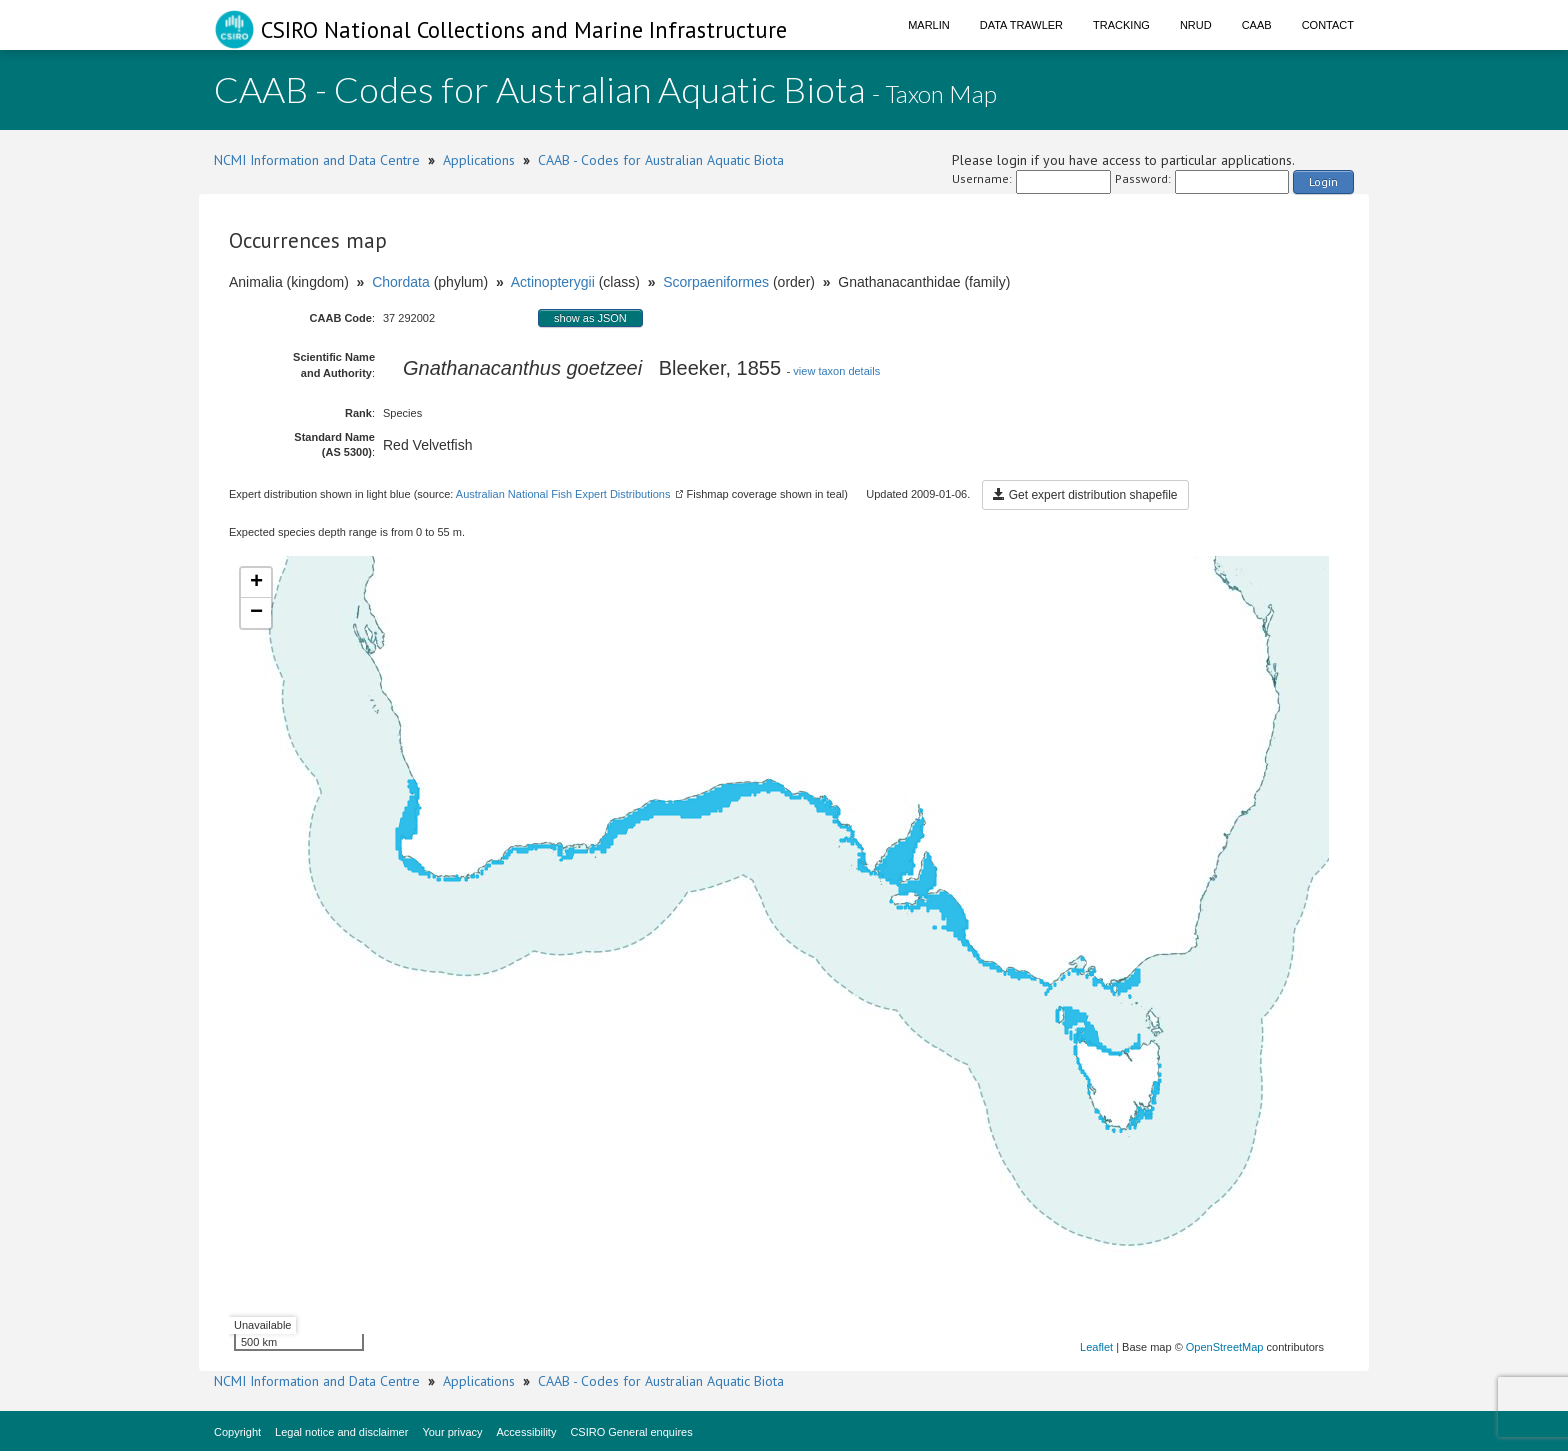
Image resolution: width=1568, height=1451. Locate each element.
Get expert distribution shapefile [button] (1085, 495)
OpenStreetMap (1225, 1347)
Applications (479, 160)
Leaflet (1096, 1347)
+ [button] (256, 583)
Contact (1328, 25)
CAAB (1257, 25)
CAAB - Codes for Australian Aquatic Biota (661, 160)
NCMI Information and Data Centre (317, 160)
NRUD (1196, 25)
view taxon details (836, 371)
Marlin (929, 25)
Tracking (1121, 25)
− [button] (256, 613)
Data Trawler (1021, 25)
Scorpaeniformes (716, 282)
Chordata (401, 282)
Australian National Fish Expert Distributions (563, 494)
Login (1323, 181)
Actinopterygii (553, 282)
